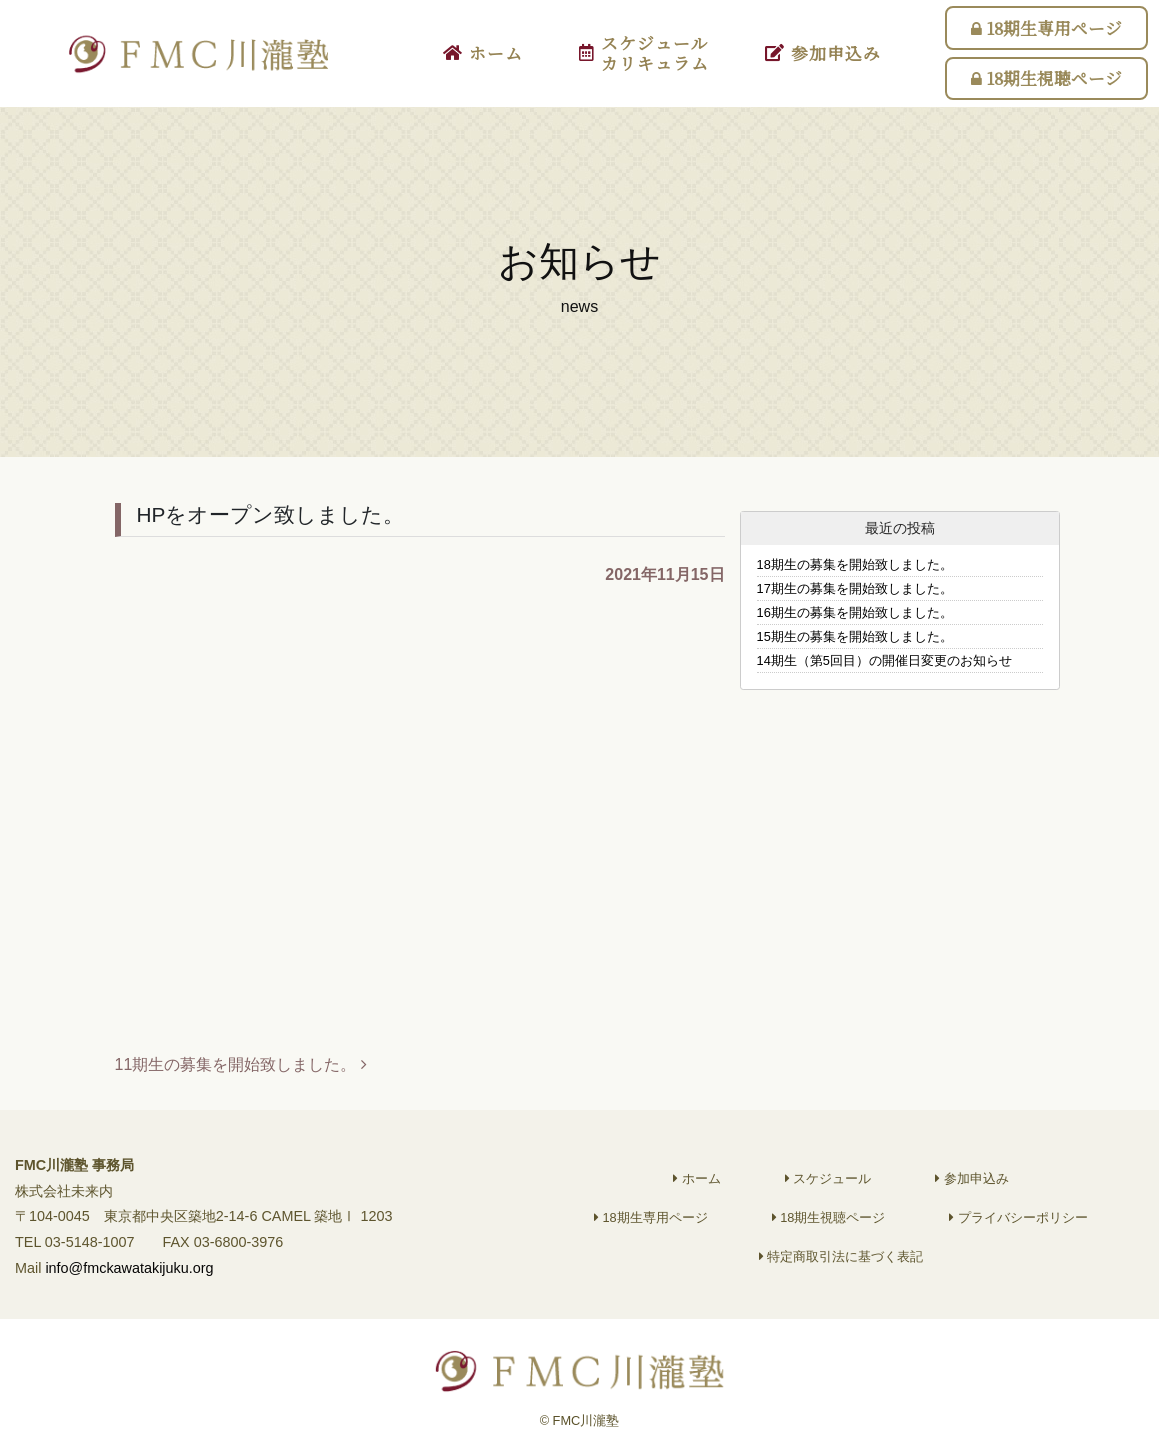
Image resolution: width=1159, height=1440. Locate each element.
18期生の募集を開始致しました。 (855, 564)
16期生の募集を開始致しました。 (855, 612)
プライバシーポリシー (1018, 1230)
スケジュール (828, 1191)
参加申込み (823, 53)
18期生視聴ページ (1046, 78)
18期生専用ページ (1046, 28)
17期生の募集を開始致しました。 (855, 588)
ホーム (483, 53)
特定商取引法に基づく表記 (841, 1269)
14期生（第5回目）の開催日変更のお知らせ (884, 660)
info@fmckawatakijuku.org (129, 1282)
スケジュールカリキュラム (644, 53)
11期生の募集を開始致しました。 (241, 1064)
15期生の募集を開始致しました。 (855, 636)
